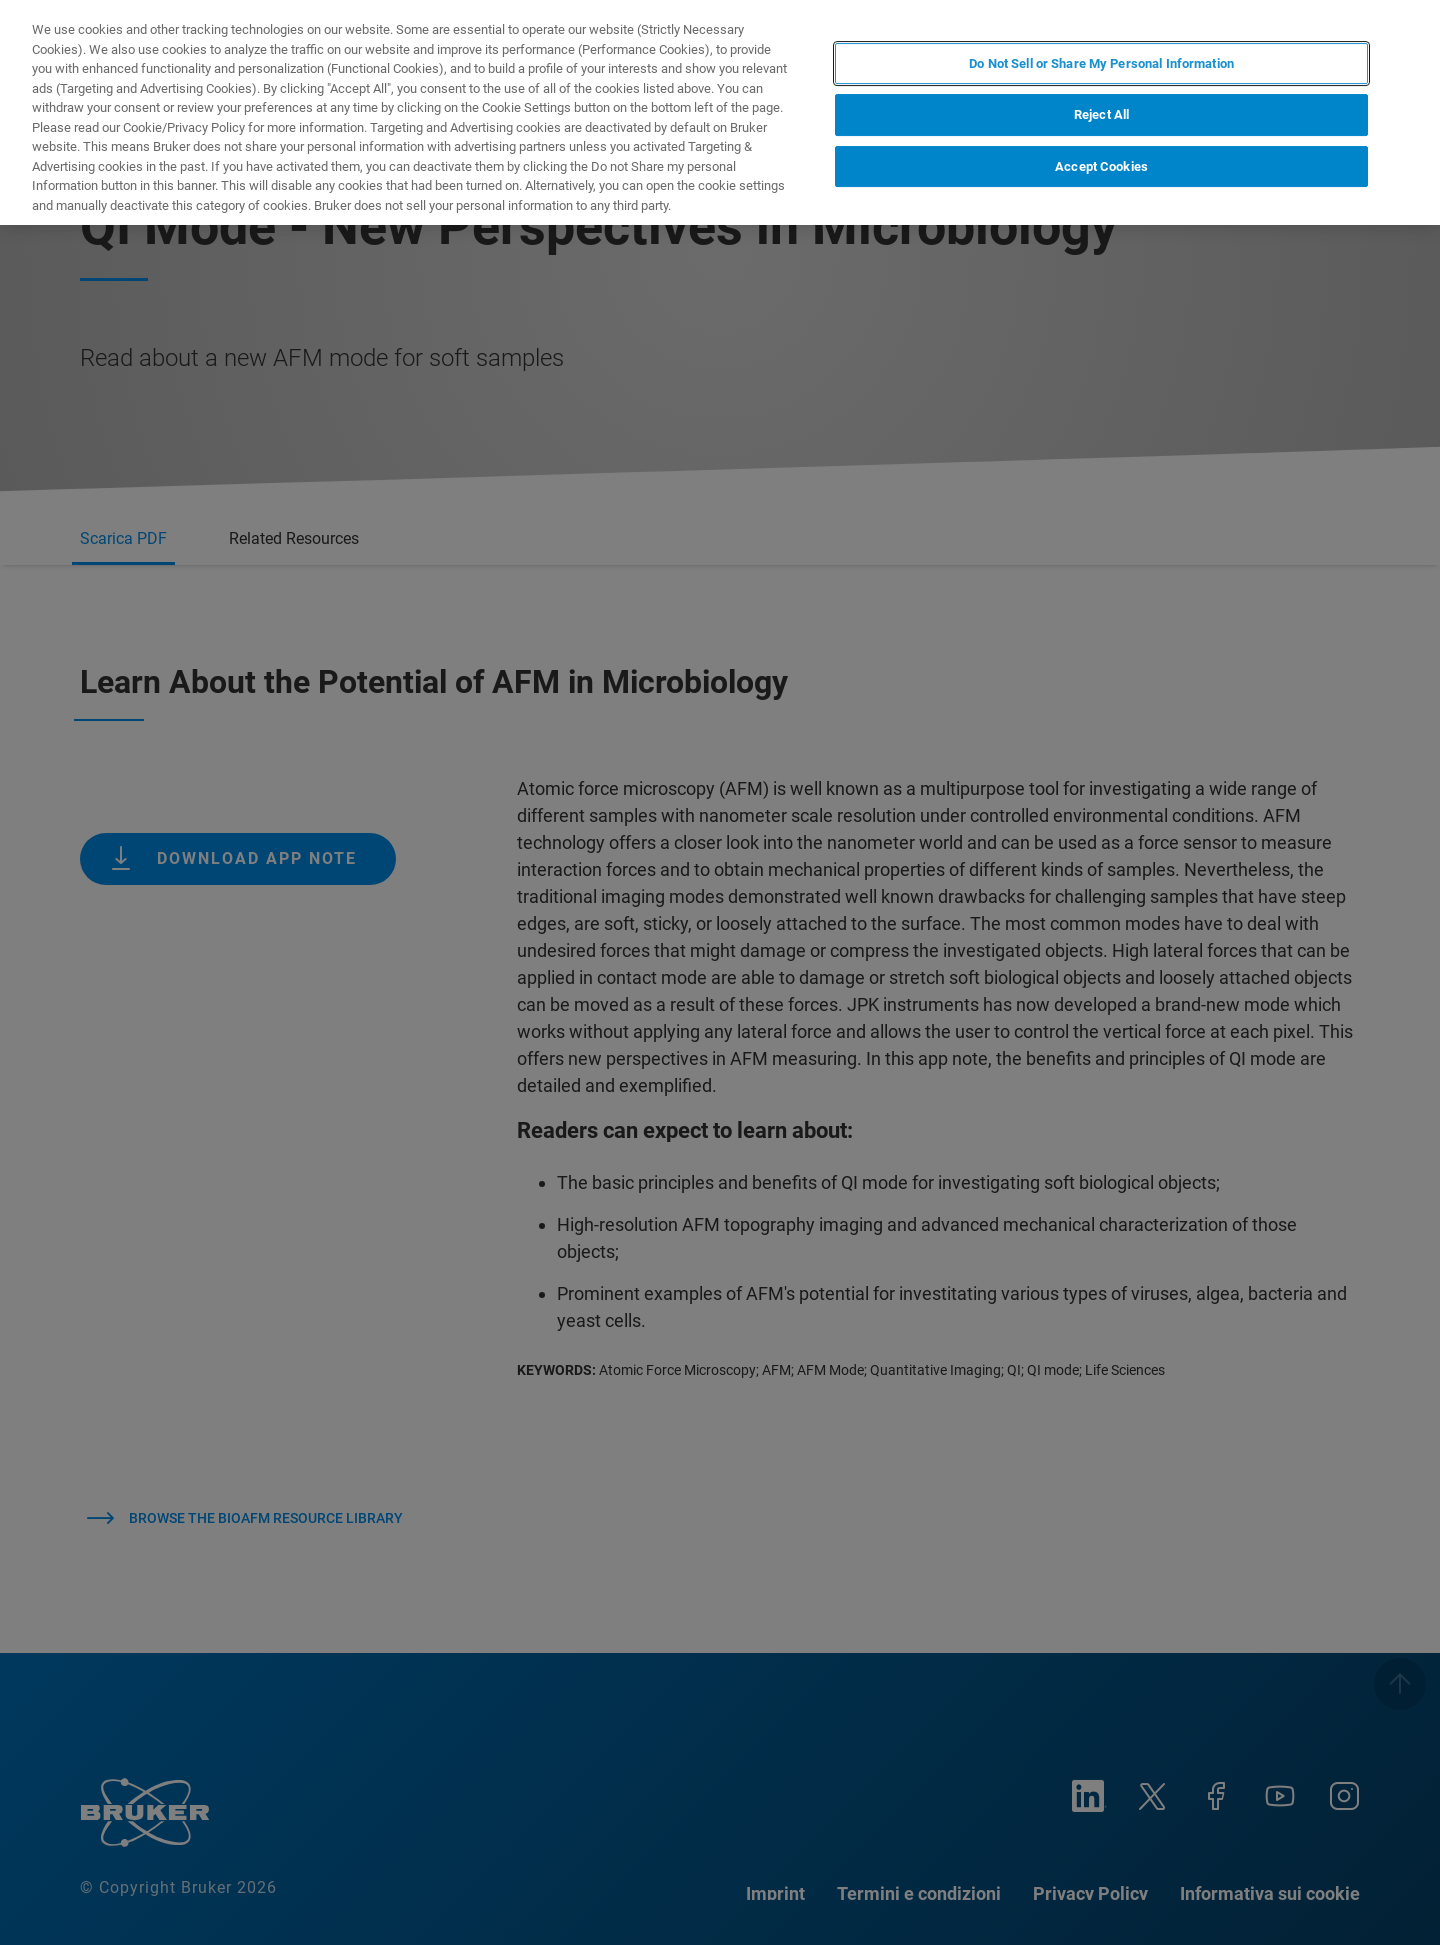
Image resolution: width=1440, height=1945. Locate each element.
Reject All (1101, 114)
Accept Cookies (1101, 166)
